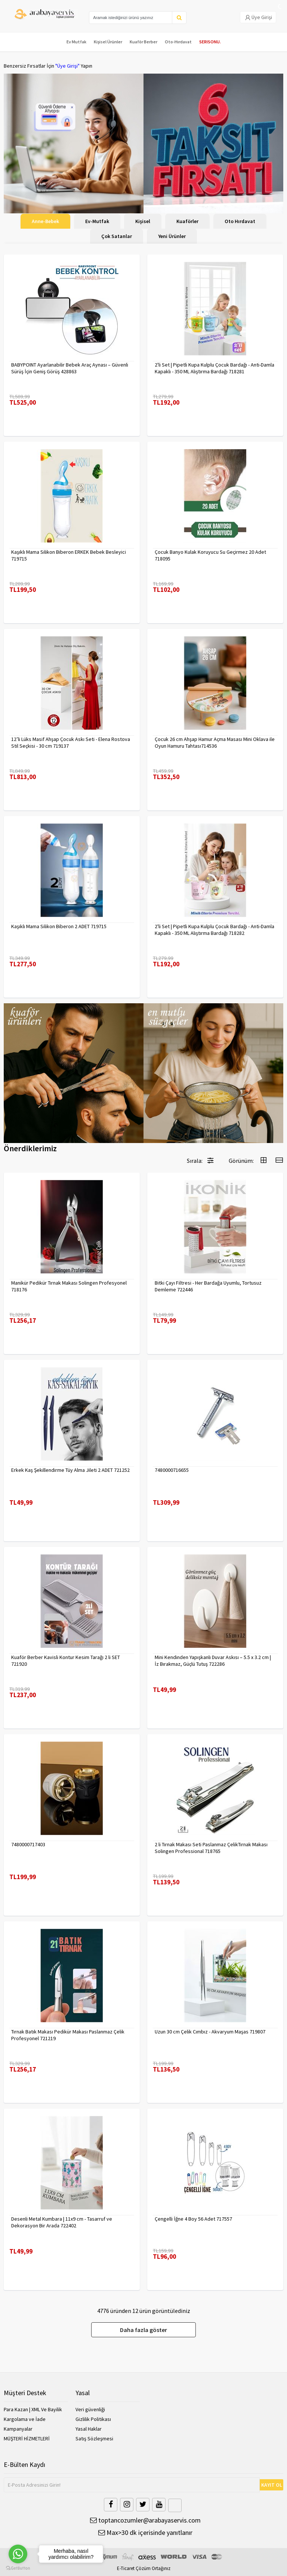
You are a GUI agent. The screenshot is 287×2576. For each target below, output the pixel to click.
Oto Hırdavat (240, 221)
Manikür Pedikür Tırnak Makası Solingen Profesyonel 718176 (69, 1286)
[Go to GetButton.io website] (18, 2568)
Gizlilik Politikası (93, 2419)
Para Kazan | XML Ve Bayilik (33, 2409)
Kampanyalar (18, 2428)
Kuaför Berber (143, 41)
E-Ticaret (126, 2568)
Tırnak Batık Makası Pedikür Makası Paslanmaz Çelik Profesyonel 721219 (67, 2035)
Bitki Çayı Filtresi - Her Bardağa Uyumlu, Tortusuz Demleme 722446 (208, 1286)
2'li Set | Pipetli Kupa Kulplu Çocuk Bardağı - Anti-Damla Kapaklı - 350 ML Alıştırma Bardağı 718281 (214, 368)
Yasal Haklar (88, 2428)
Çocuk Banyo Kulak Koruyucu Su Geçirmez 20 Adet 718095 (210, 555)
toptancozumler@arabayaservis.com (145, 2520)
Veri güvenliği (90, 2409)
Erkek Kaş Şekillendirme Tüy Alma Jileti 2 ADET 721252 (70, 1470)
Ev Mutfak (76, 41)
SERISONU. (210, 41)
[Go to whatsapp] (18, 2554)
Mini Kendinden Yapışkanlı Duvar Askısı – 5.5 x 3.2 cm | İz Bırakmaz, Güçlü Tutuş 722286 (213, 1660)
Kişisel (142, 221)
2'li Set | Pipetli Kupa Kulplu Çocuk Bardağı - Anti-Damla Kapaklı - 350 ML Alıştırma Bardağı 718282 (214, 929)
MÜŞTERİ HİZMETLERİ (27, 2438)
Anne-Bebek (45, 221)
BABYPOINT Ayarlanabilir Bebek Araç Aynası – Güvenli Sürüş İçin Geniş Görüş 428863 (69, 368)
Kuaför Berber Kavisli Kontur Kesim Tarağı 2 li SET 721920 (65, 1660)
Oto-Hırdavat (178, 41)
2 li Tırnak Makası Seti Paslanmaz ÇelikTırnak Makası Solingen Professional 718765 (211, 1847)
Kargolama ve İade (25, 2419)
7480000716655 (172, 1470)
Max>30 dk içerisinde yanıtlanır (145, 2532)
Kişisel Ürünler (108, 41)
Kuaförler (187, 221)
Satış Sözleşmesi (94, 2438)
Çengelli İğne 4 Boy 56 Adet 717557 (193, 2218)
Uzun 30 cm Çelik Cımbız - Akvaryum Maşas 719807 (210, 2031)
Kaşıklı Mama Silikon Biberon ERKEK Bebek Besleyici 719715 (68, 555)
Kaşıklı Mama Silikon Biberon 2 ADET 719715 (59, 926)
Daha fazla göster (143, 2329)
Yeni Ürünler (172, 236)
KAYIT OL (271, 2484)
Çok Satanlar (116, 236)
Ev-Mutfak (97, 221)
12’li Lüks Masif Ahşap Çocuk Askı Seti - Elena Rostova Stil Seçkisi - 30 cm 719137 (70, 742)
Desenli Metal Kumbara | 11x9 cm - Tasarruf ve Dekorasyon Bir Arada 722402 (61, 2222)
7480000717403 (28, 1844)
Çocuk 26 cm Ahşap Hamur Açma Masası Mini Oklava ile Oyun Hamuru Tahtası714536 (215, 742)
